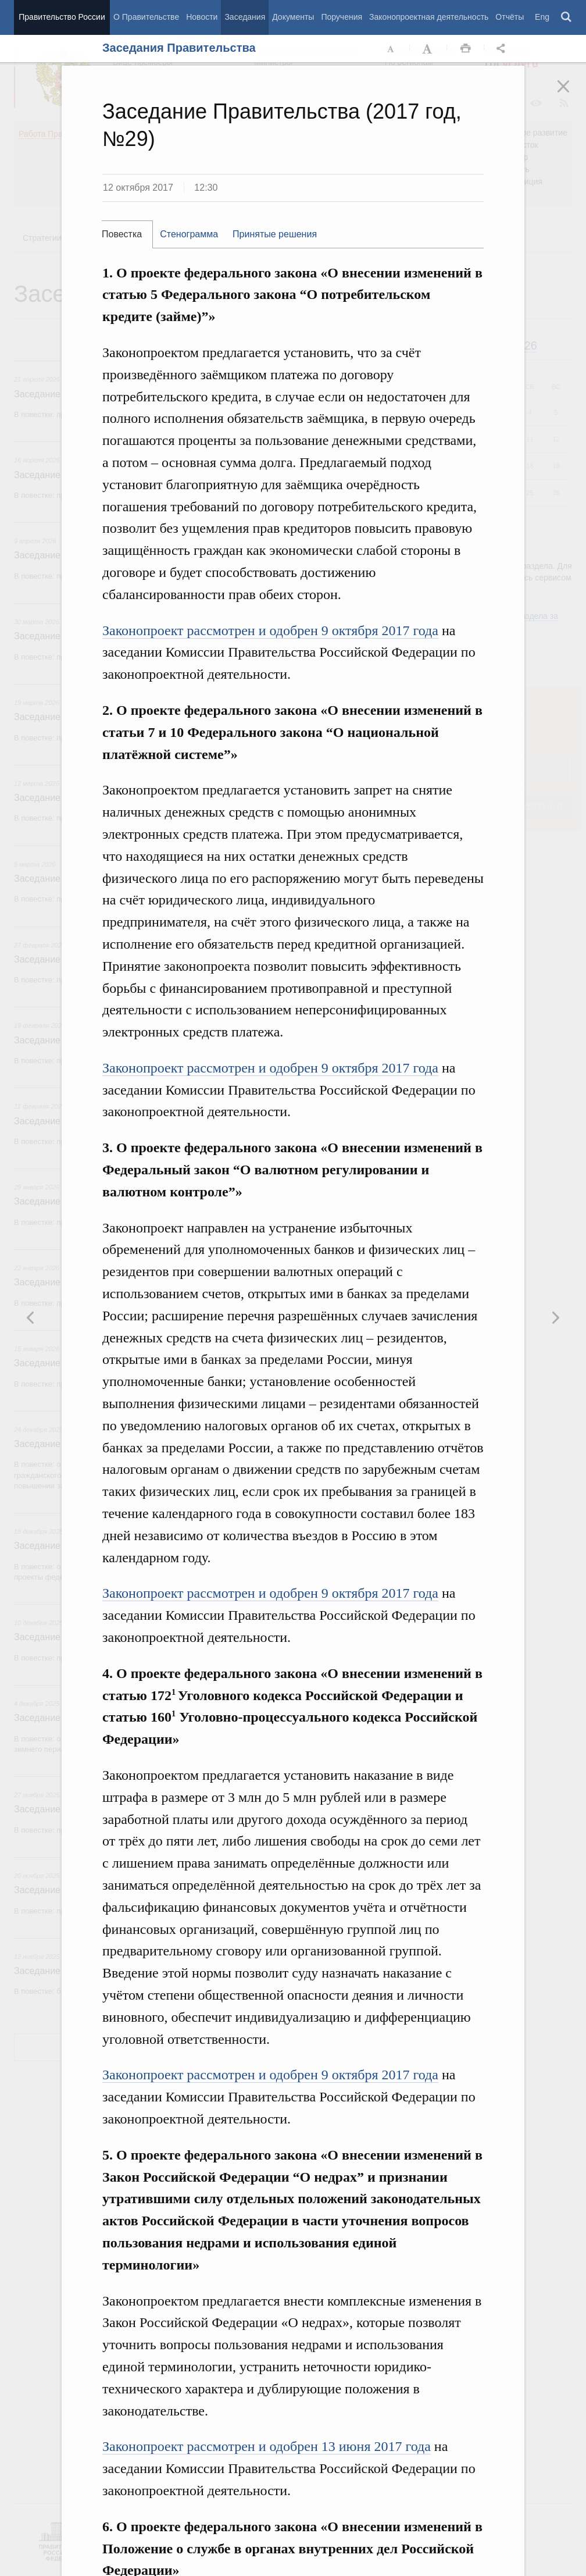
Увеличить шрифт (428, 49)
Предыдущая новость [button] (555, 1317)
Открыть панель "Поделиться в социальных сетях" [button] (503, 49)
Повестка (122, 234)
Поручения (341, 17)
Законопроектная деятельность (428, 17)
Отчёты (509, 17)
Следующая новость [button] (30, 1317)
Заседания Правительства (179, 47)
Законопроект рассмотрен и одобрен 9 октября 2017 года (270, 630)
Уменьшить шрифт (391, 49)
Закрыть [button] (571, 94)
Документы (293, 17)
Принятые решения (275, 234)
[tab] (127, 234)
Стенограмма (189, 234)
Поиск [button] (567, 17)
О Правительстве (146, 17)
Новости (201, 17)
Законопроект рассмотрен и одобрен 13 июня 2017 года (266, 2446)
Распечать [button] (466, 49)
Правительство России (62, 17)
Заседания (244, 17)
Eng (542, 17)
